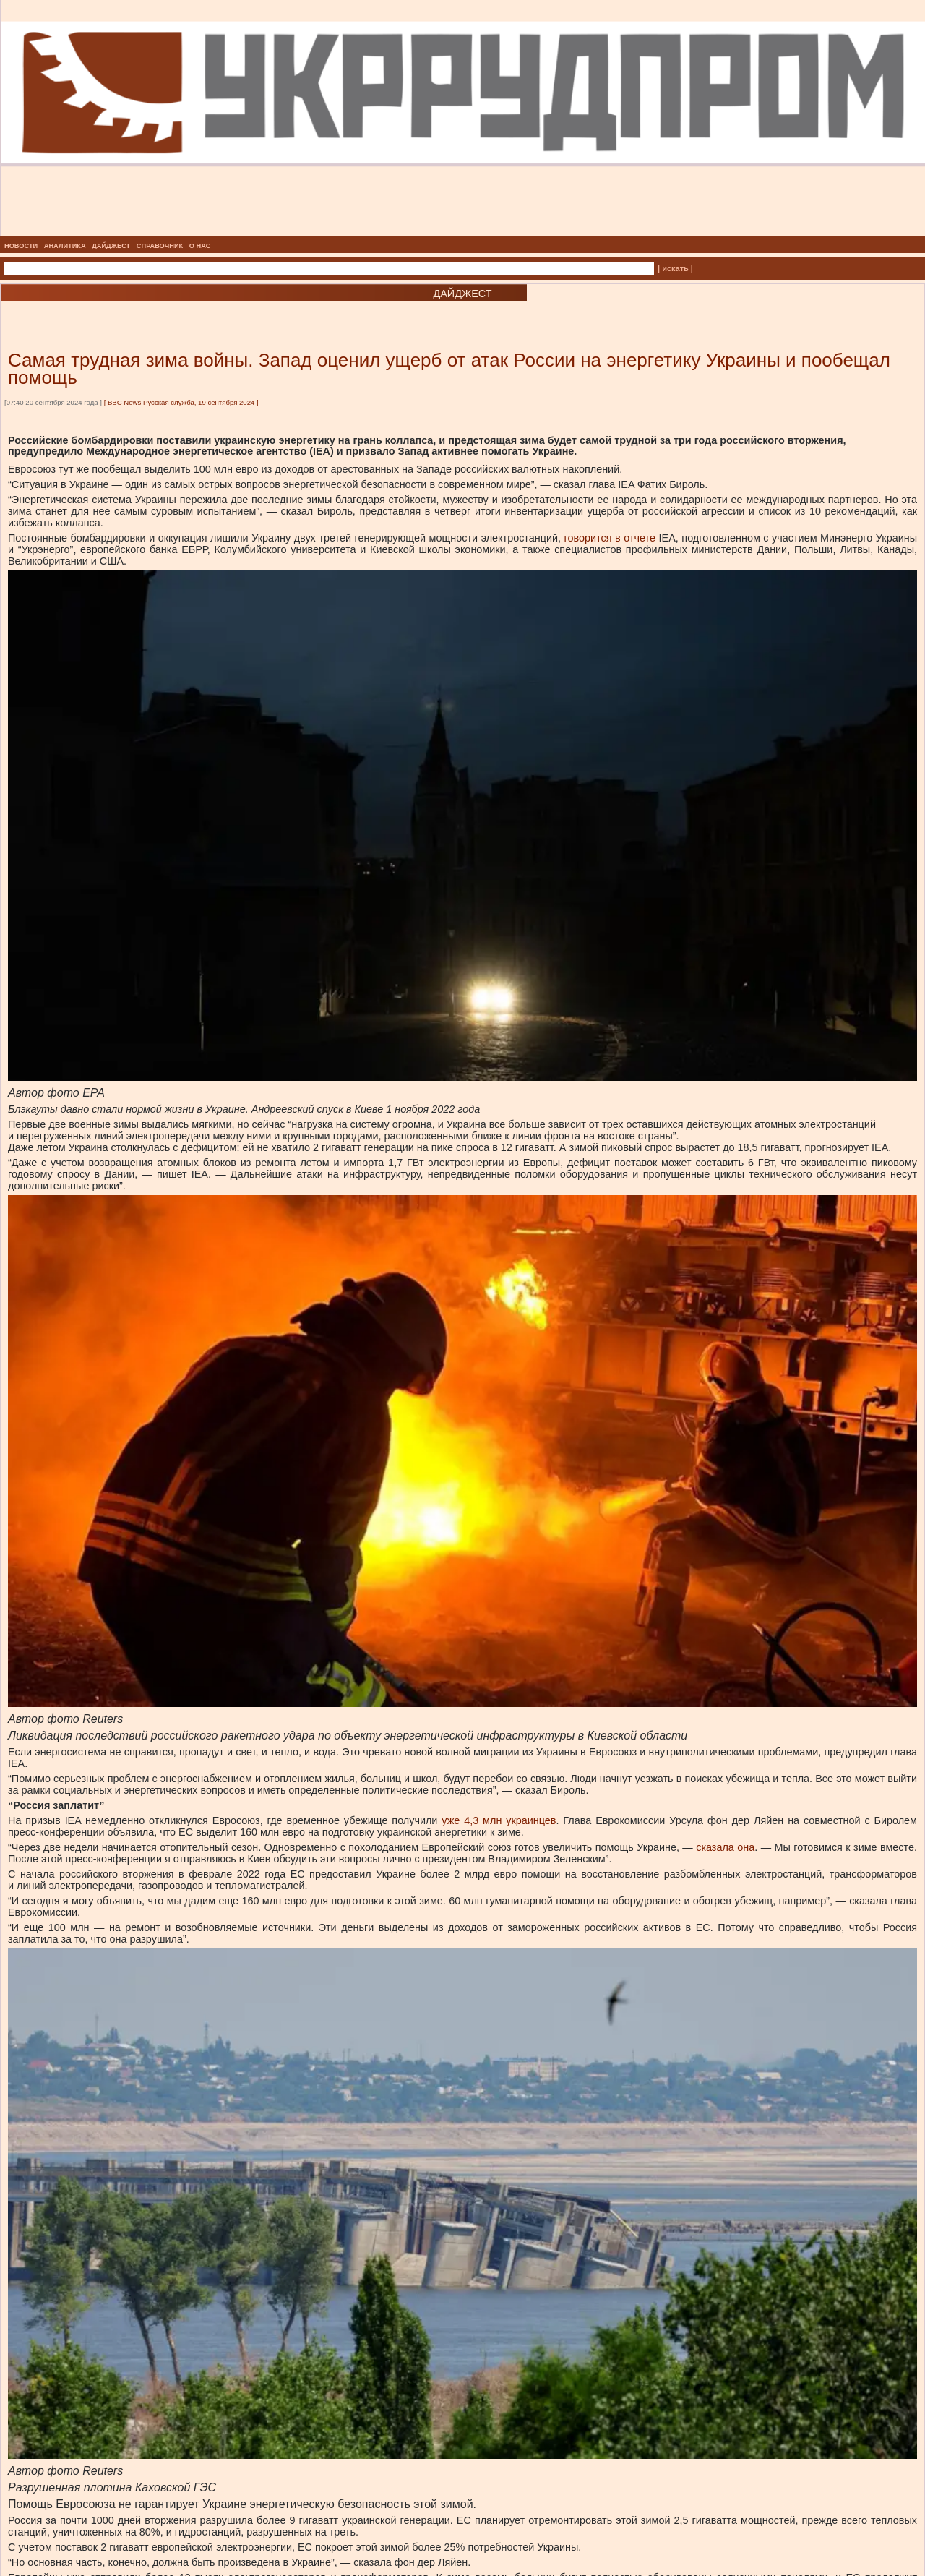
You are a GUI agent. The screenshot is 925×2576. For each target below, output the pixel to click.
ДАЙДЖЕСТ (111, 245)
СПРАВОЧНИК (160, 245)
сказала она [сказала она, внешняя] (725, 1847)
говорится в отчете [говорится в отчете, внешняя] (609, 538)
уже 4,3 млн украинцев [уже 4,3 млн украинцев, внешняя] (499, 1820)
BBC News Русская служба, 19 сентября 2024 (181, 402)
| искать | (675, 268)
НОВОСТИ (21, 245)
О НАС (200, 245)
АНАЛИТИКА (65, 245)
